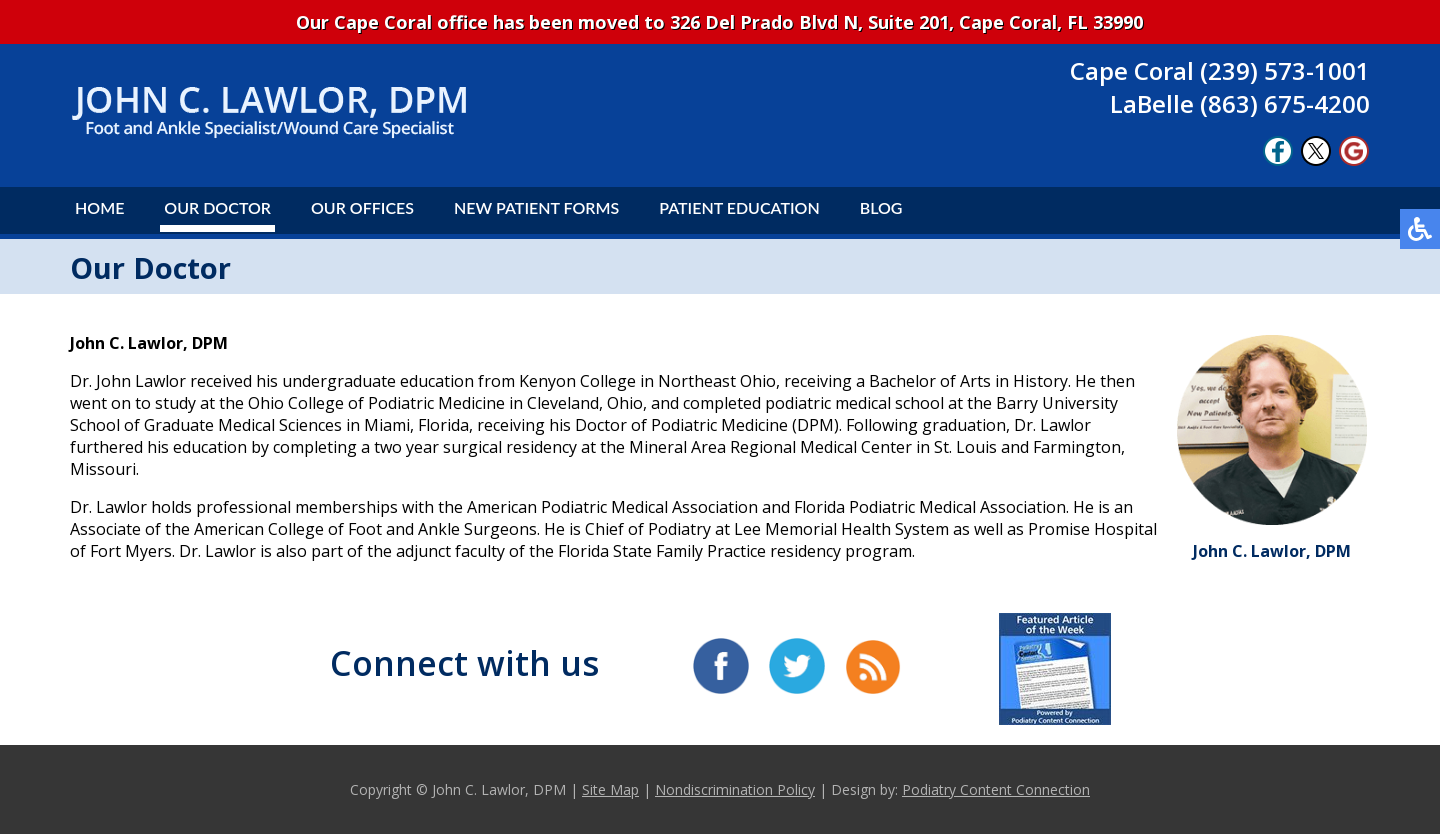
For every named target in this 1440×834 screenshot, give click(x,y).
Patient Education (739, 207)
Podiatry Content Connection (996, 789)
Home (99, 207)
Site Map (610, 789)
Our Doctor (217, 207)
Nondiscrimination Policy (735, 789)
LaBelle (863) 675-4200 (1240, 103)
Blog (881, 207)
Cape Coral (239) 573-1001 (1220, 70)
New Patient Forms (536, 207)
